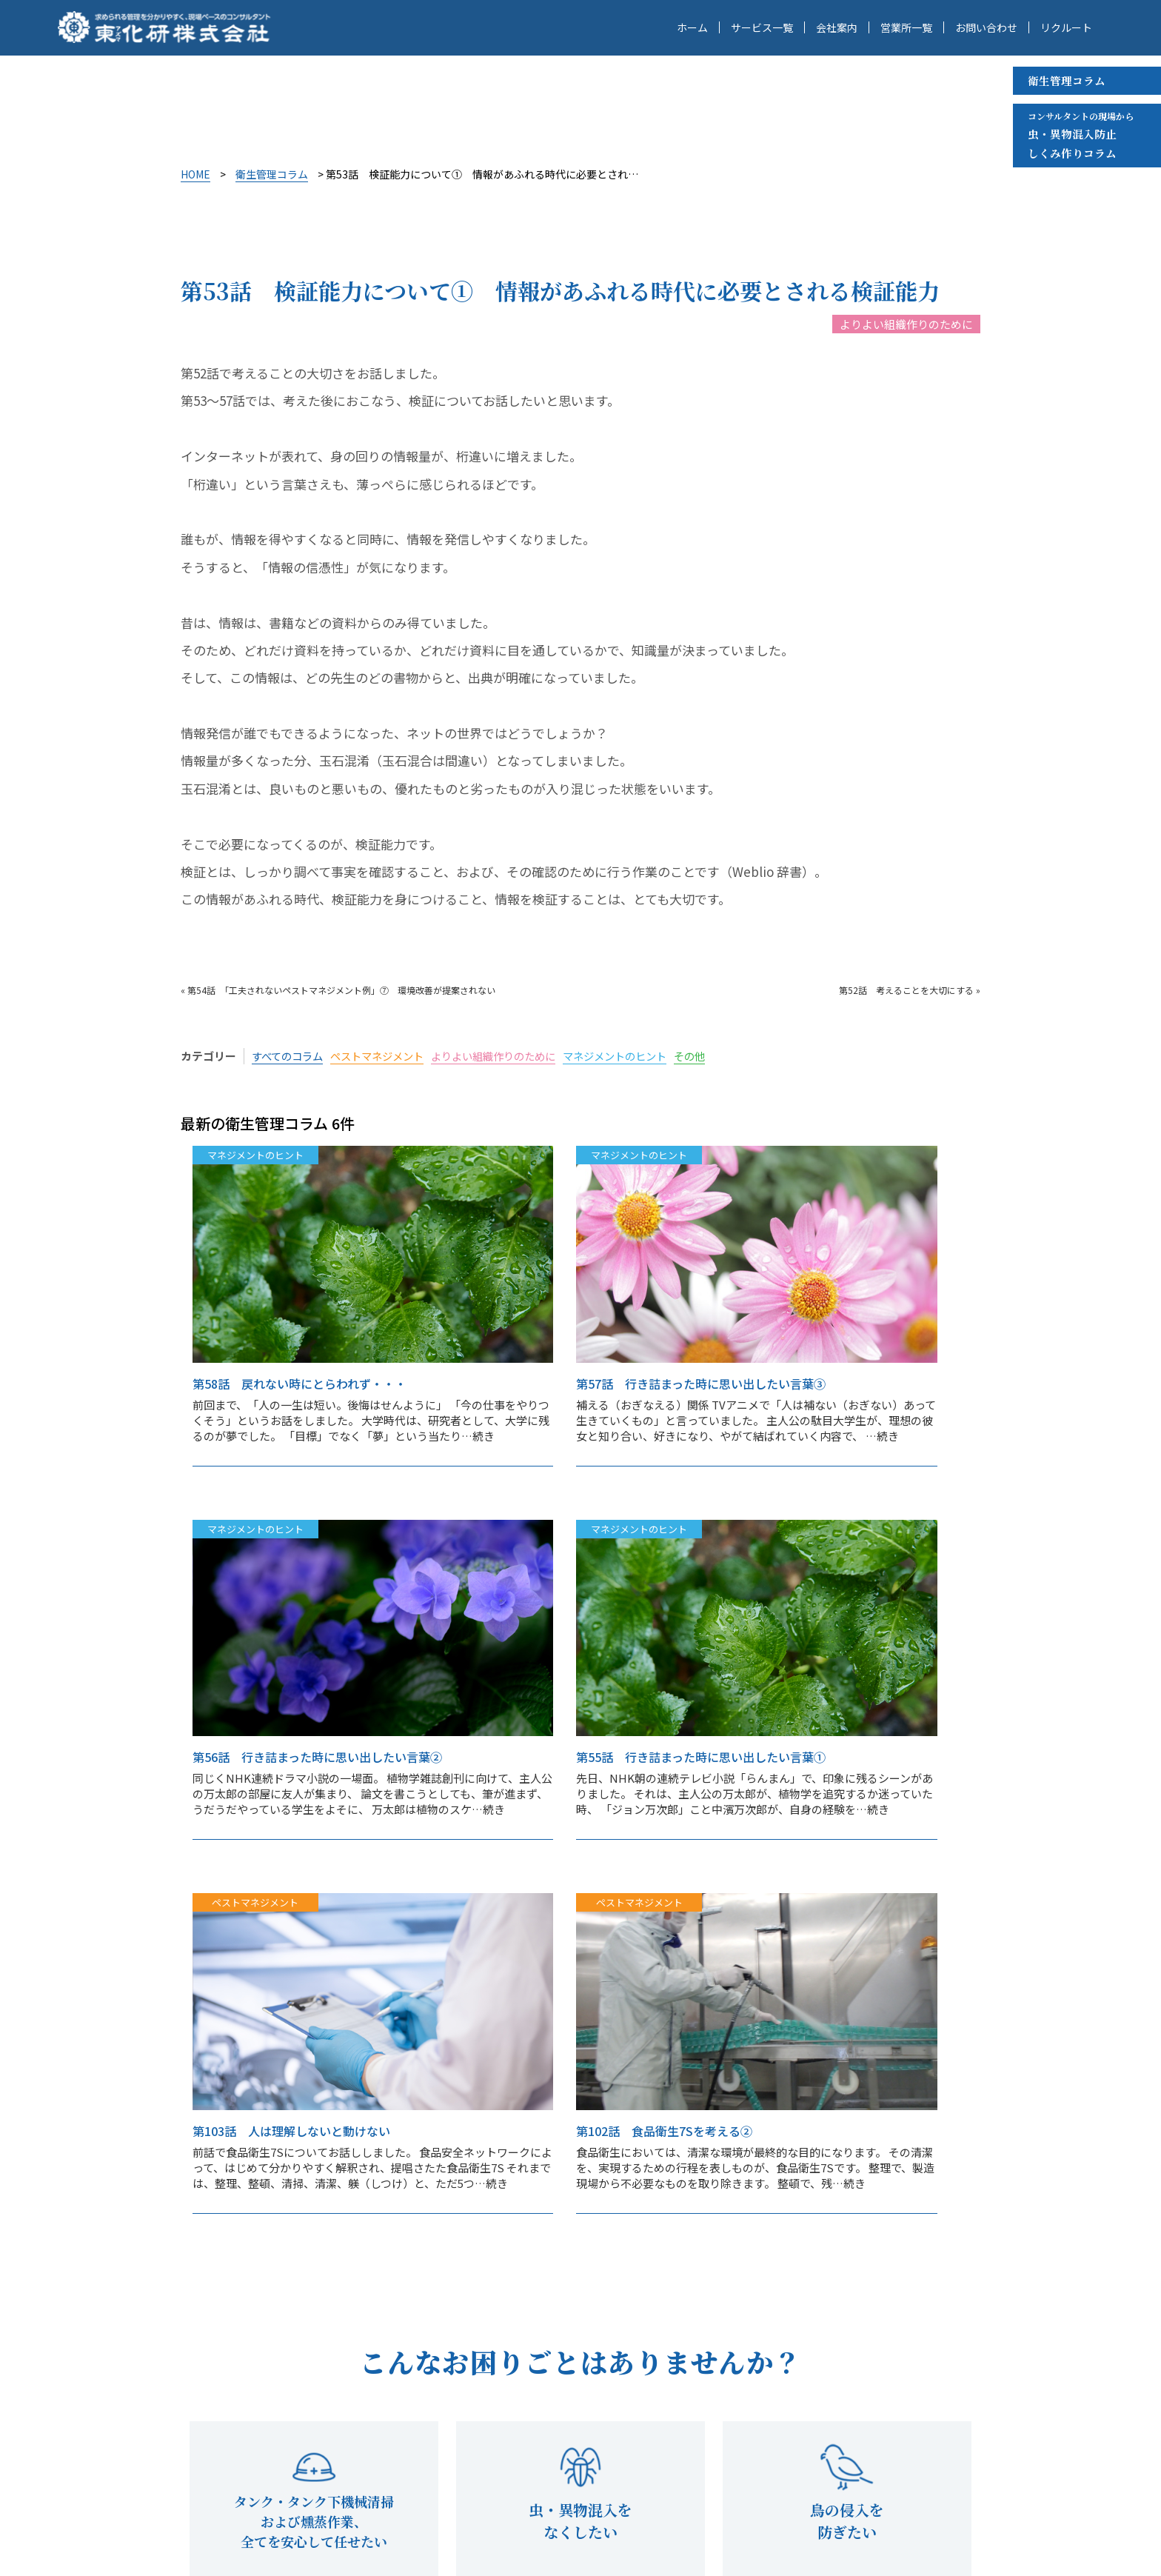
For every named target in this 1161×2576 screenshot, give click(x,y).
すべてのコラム (290, 1056)
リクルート (1066, 28)
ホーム (692, 28)
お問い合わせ (986, 28)
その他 (718, 1056)
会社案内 (836, 28)
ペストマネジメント (385, 1056)
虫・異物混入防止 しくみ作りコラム (1081, 134)
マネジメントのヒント (639, 1056)
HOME (195, 174)
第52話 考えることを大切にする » (909, 990)
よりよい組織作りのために (906, 324)
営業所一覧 (906, 28)
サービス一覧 (762, 28)
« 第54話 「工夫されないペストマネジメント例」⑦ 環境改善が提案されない (338, 990)
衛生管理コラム (1066, 80)
